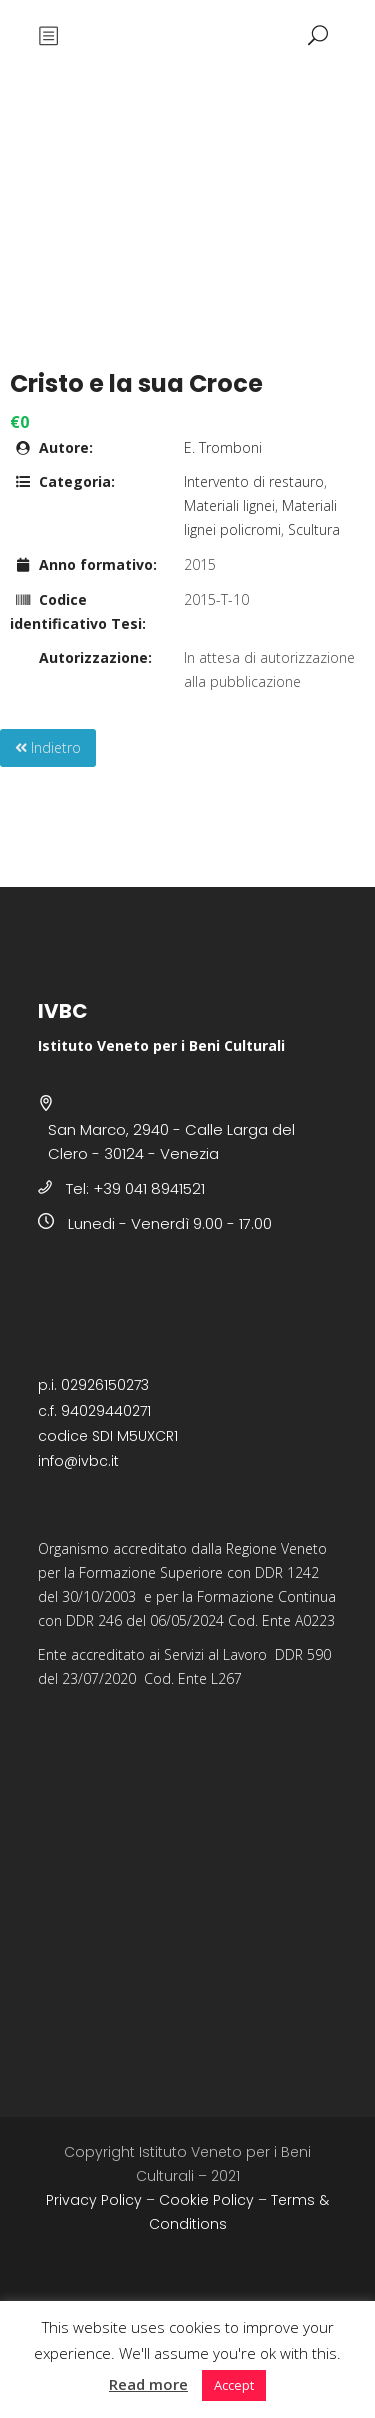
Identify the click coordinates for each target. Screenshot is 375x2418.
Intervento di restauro (254, 481)
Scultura (314, 529)
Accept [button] (234, 2385)
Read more (148, 2384)
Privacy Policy (94, 2200)
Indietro (48, 747)
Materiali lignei (229, 505)
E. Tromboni (223, 447)
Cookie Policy (206, 2200)
